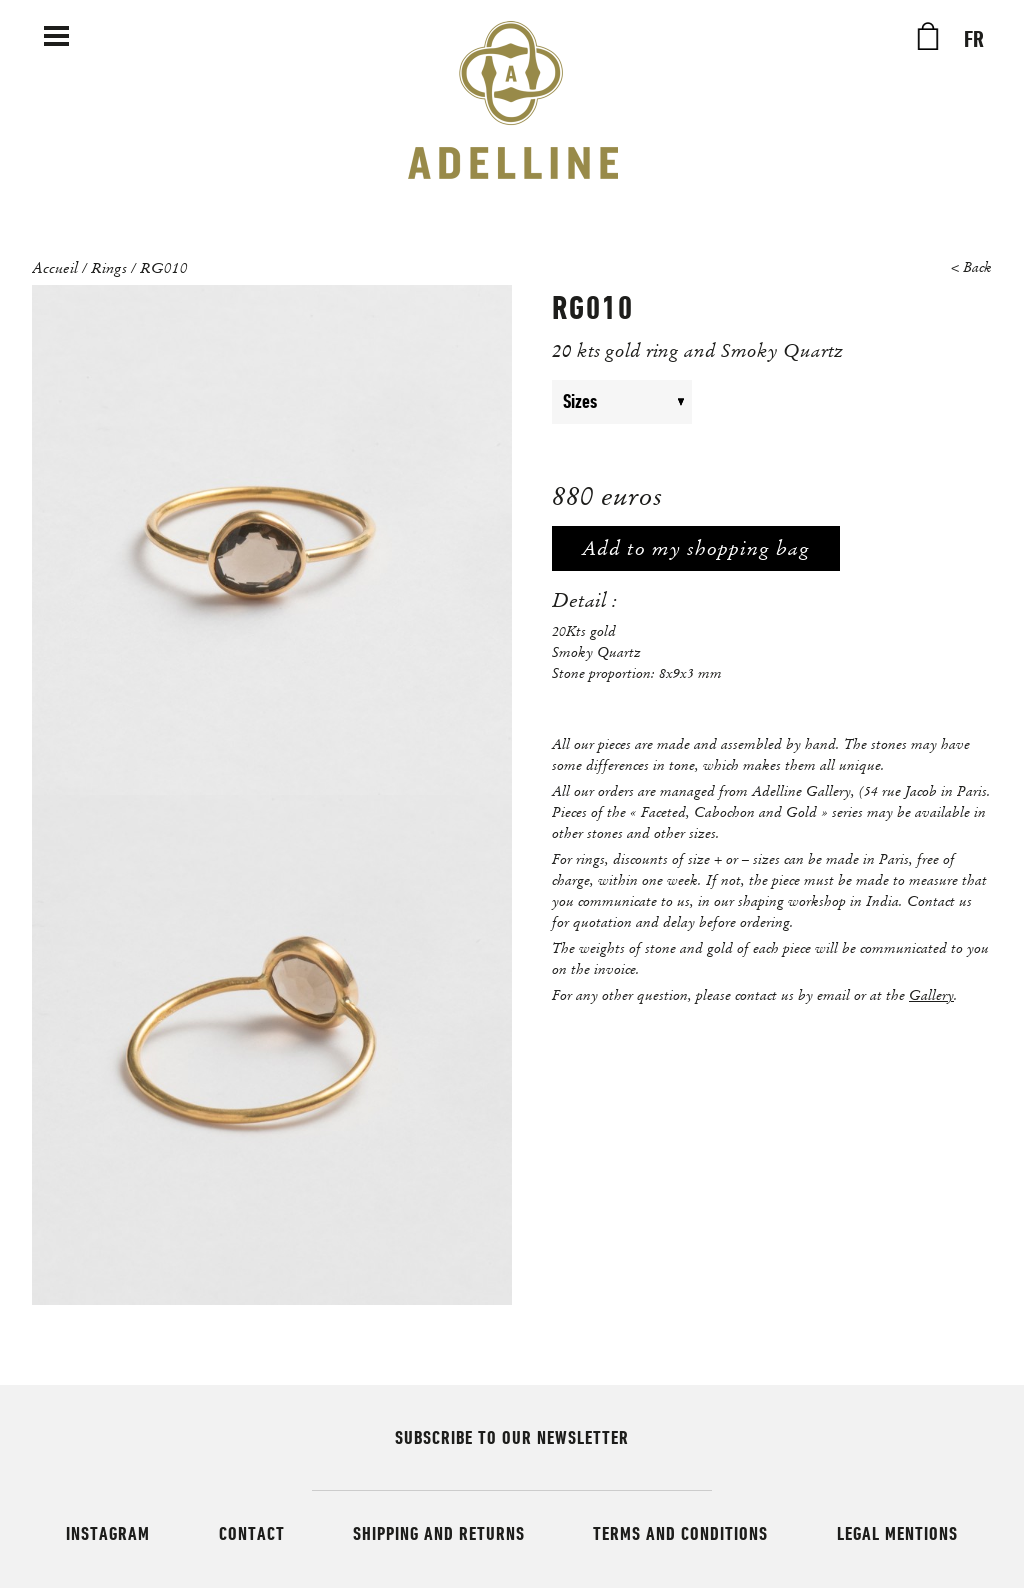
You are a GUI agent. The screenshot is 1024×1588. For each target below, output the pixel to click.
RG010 (164, 267)
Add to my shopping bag (696, 548)
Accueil (55, 267)
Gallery (931, 995)
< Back (971, 267)
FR (974, 40)
